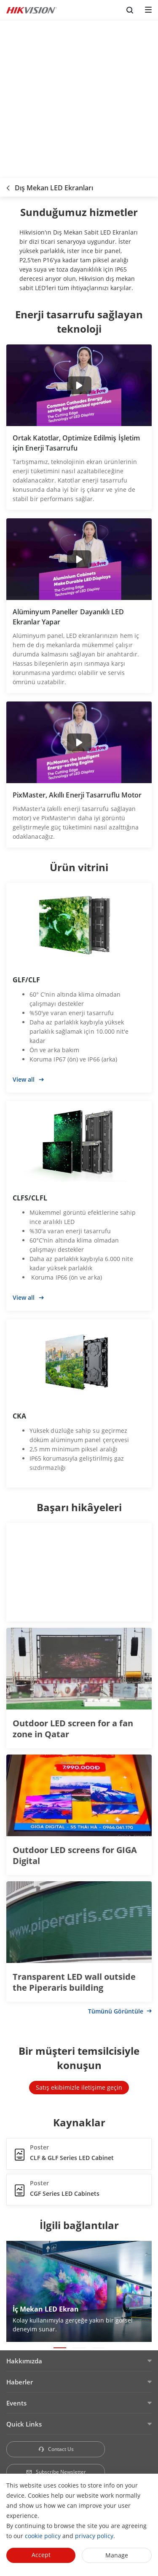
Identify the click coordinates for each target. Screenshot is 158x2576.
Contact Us (56, 2449)
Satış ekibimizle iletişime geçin (79, 2087)
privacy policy (94, 2536)
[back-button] (8, 185)
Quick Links (24, 2424)
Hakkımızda (24, 2361)
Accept (41, 2555)
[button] (60, 2347)
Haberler (19, 2382)
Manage (116, 2555)
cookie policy (43, 2536)
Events (16, 2403)
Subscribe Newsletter (56, 2471)
